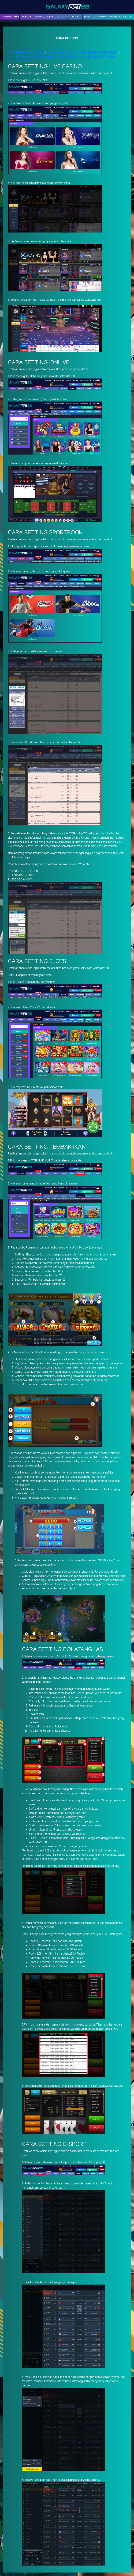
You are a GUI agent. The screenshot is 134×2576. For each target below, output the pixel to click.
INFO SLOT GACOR (105, 17)
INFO (74, 17)
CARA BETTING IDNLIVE (62, 52)
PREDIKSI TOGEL (121, 17)
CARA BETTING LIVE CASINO (26, 52)
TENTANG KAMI (10, 17)
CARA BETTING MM (92, 57)
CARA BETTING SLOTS (22, 57)
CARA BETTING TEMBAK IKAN (58, 57)
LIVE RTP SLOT (90, 17)
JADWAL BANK (41, 17)
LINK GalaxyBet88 (58, 17)
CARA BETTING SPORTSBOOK (99, 52)
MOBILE (26, 17)
